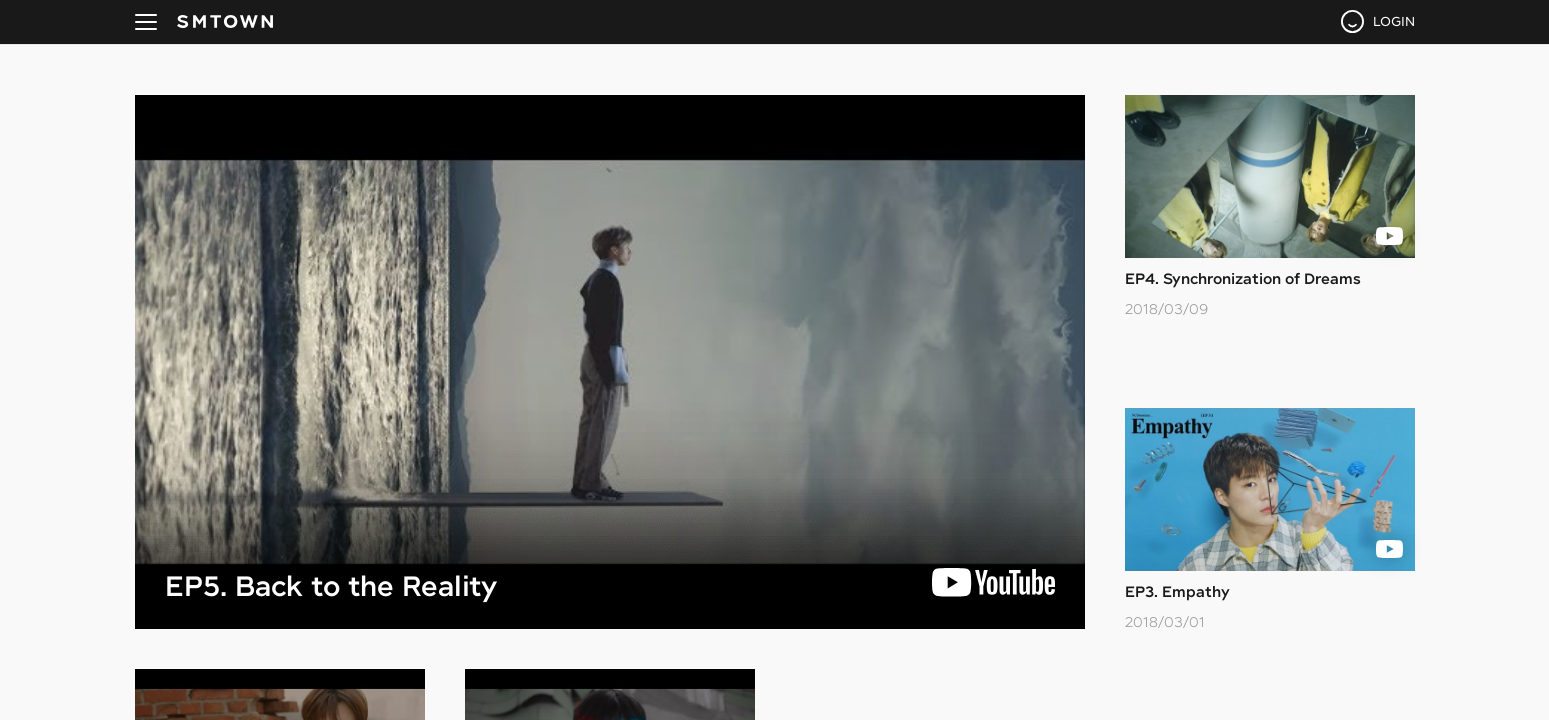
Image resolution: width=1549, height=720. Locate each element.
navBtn (146, 22)
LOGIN (1394, 21)
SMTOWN (225, 22)
